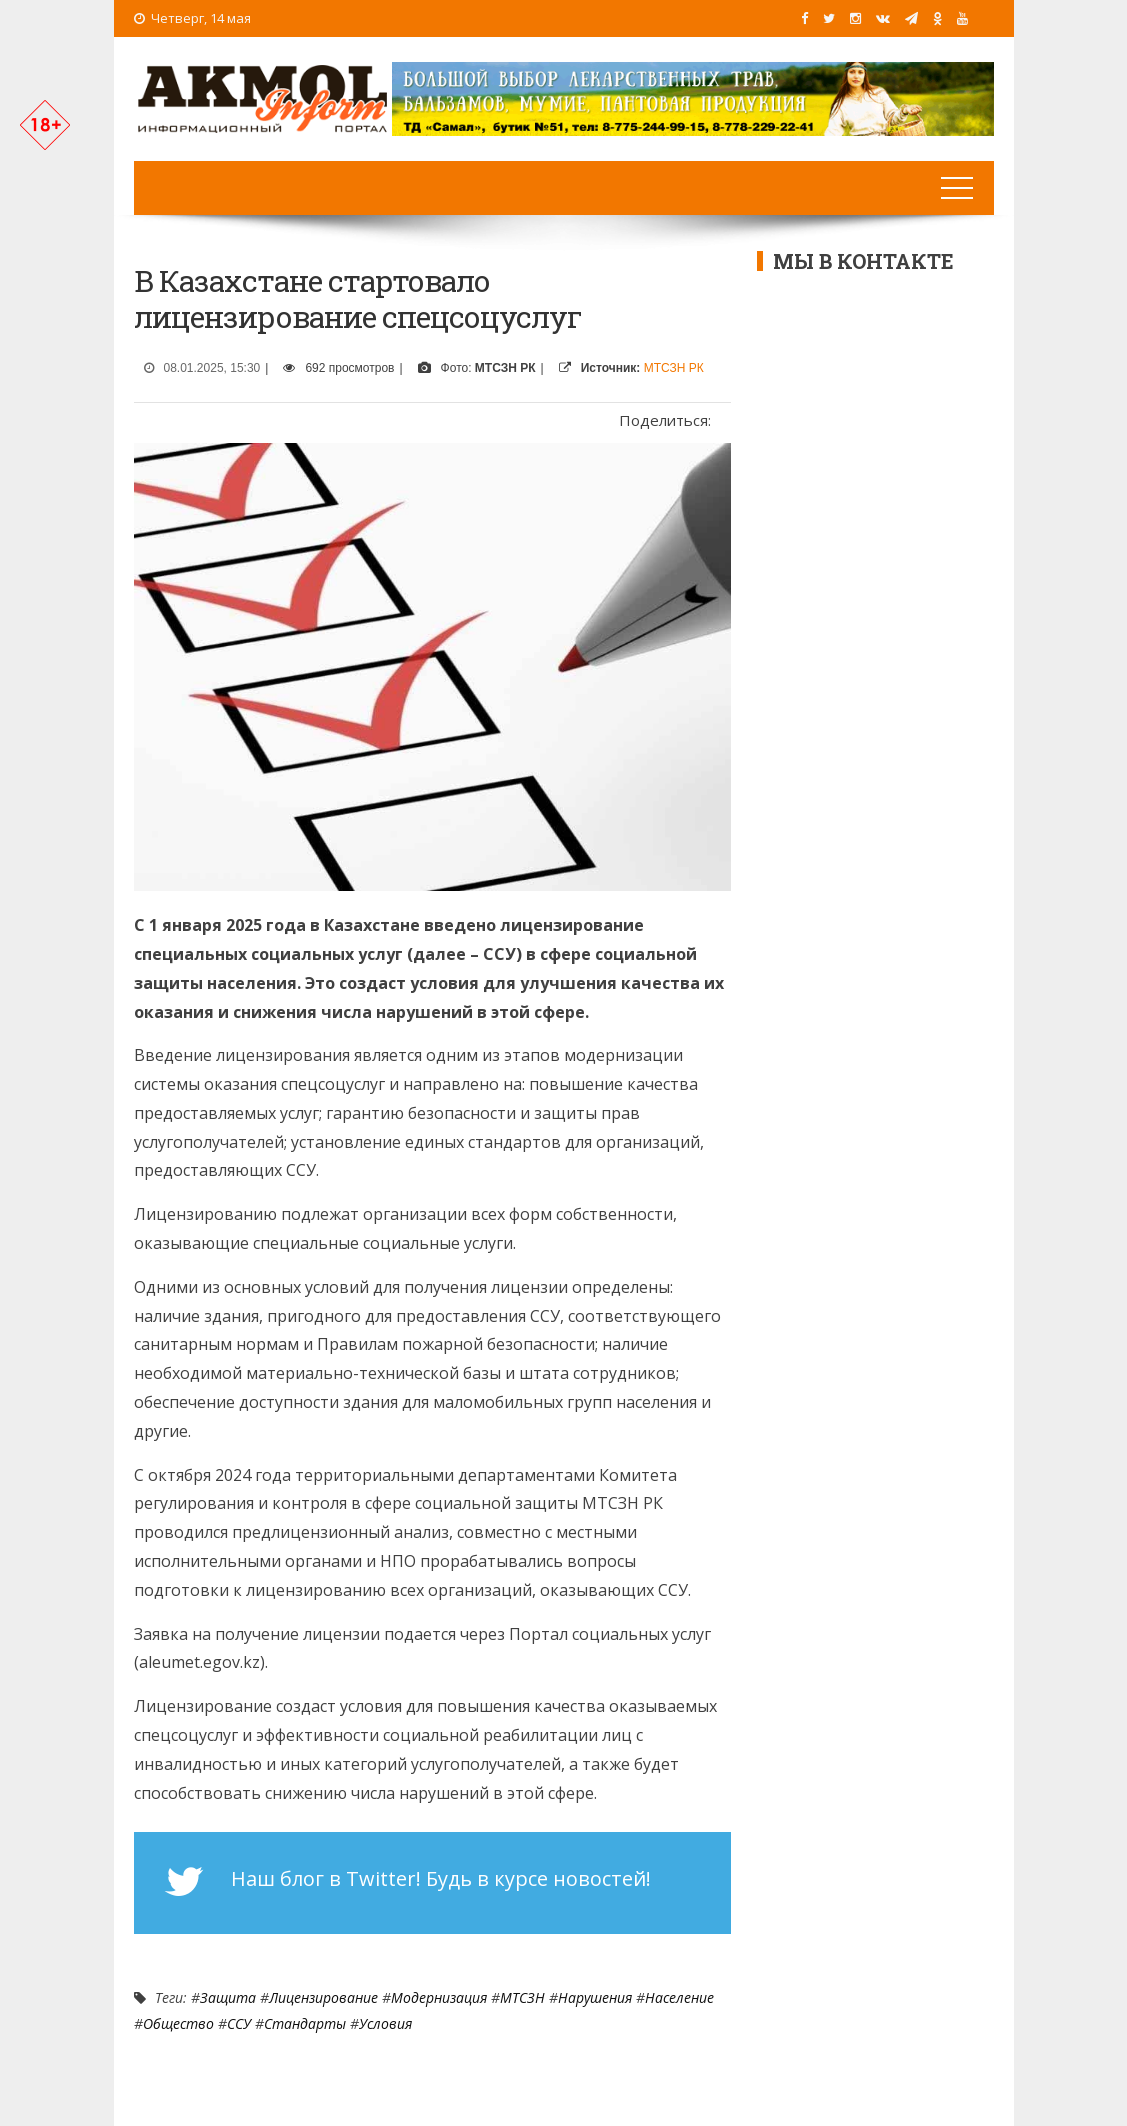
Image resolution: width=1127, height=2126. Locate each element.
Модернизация (439, 1997)
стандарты (305, 2023)
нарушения (595, 1997)
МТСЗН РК (674, 368)
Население (679, 1997)
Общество (178, 2023)
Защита (228, 1997)
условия (385, 2023)
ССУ (239, 2023)
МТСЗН (522, 1997)
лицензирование (323, 1997)
